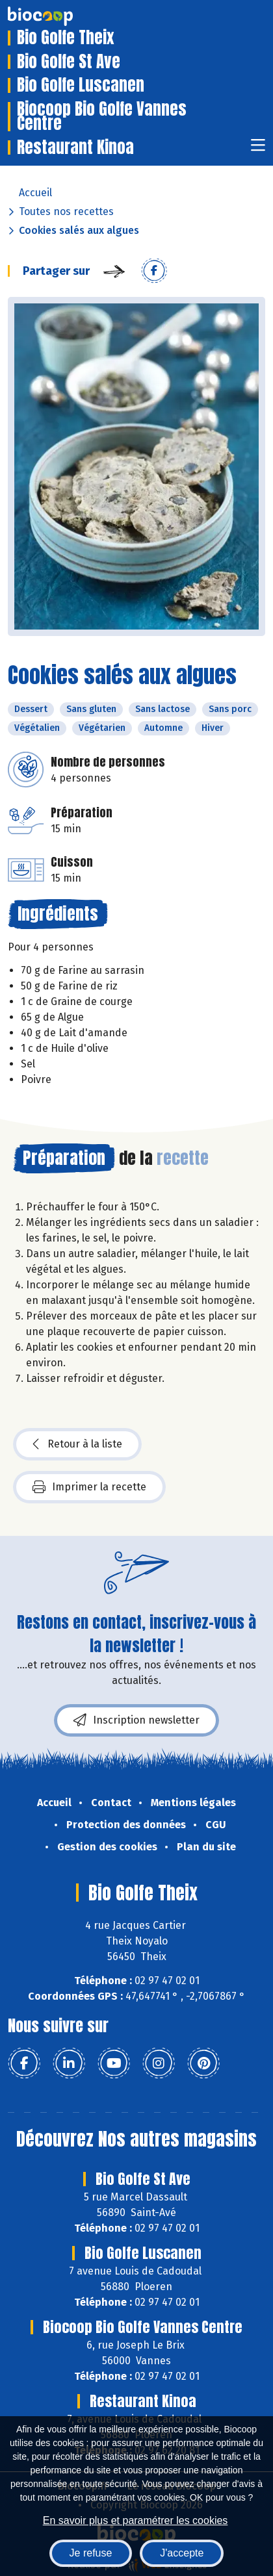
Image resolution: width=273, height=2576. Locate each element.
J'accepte (181, 2552)
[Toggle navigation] (258, 149)
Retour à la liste (77, 1444)
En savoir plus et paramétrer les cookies (135, 2520)
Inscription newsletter (136, 1720)
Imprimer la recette (89, 1487)
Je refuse (91, 2552)
